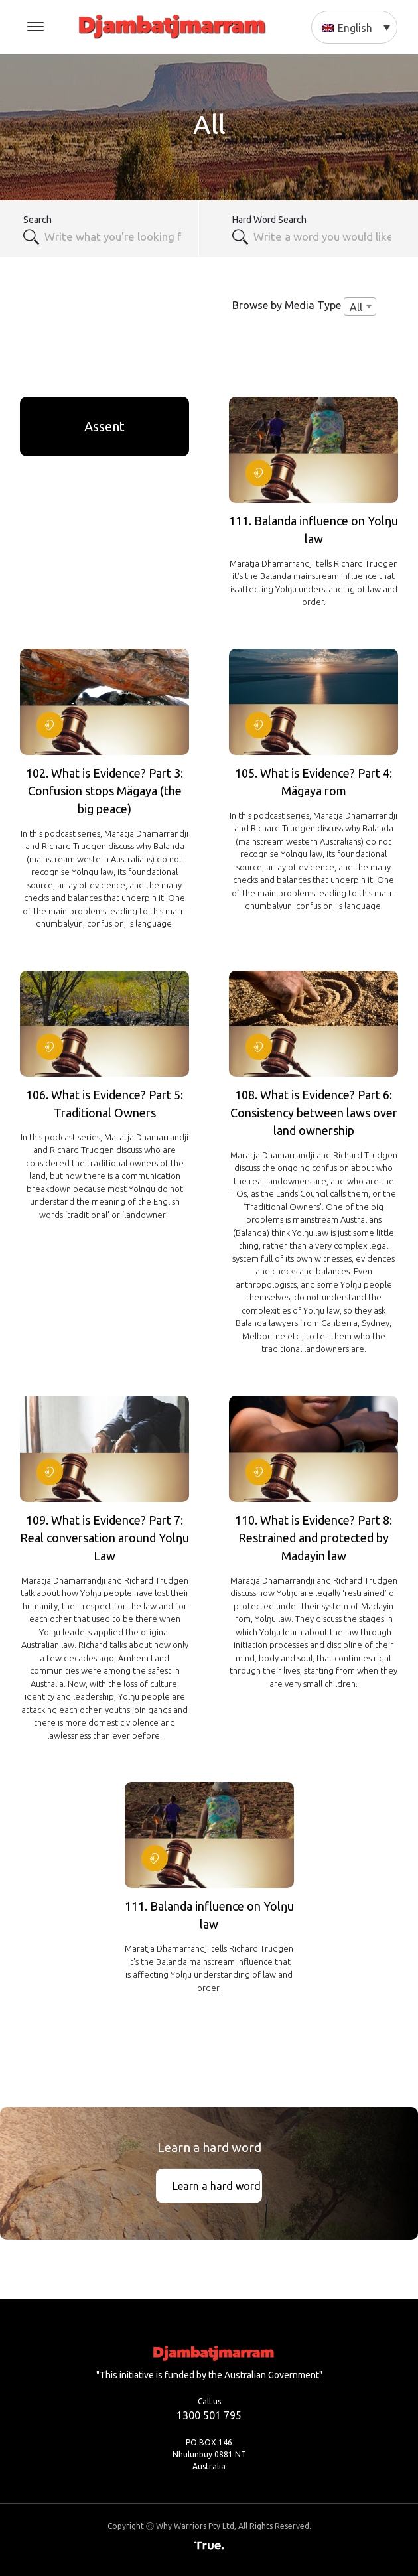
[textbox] (323, 237)
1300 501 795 (209, 2415)
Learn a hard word (217, 2186)
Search (37, 219)
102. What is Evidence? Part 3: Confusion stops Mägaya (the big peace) (104, 790)
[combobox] (114, 237)
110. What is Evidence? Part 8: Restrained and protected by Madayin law (313, 1537)
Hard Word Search (269, 219)
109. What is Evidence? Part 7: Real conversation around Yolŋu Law (104, 1537)
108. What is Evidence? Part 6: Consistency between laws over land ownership (313, 1112)
